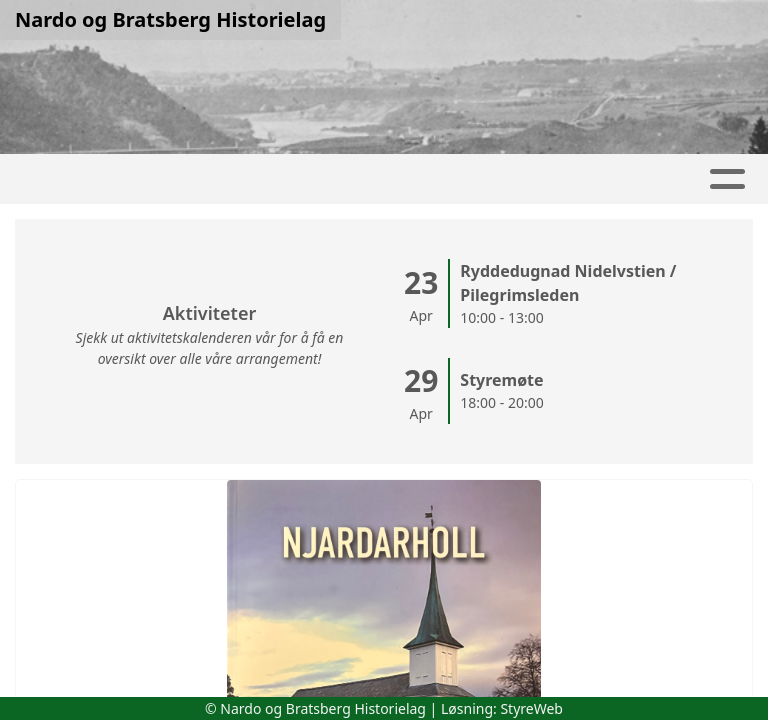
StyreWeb (531, 708)
